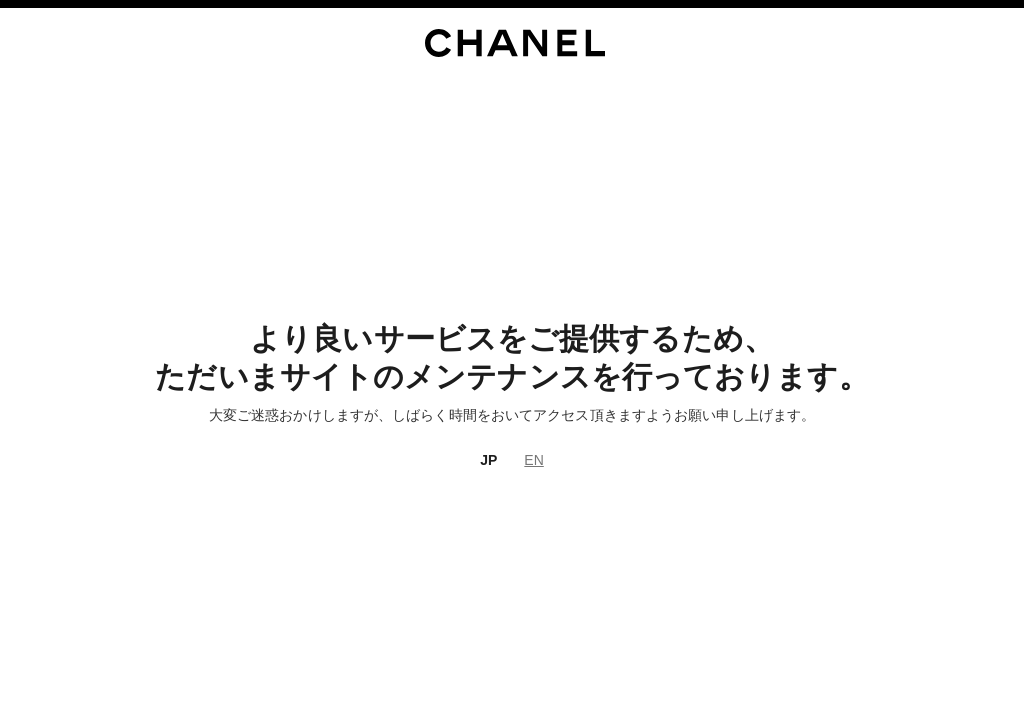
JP (488, 460)
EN (533, 460)
